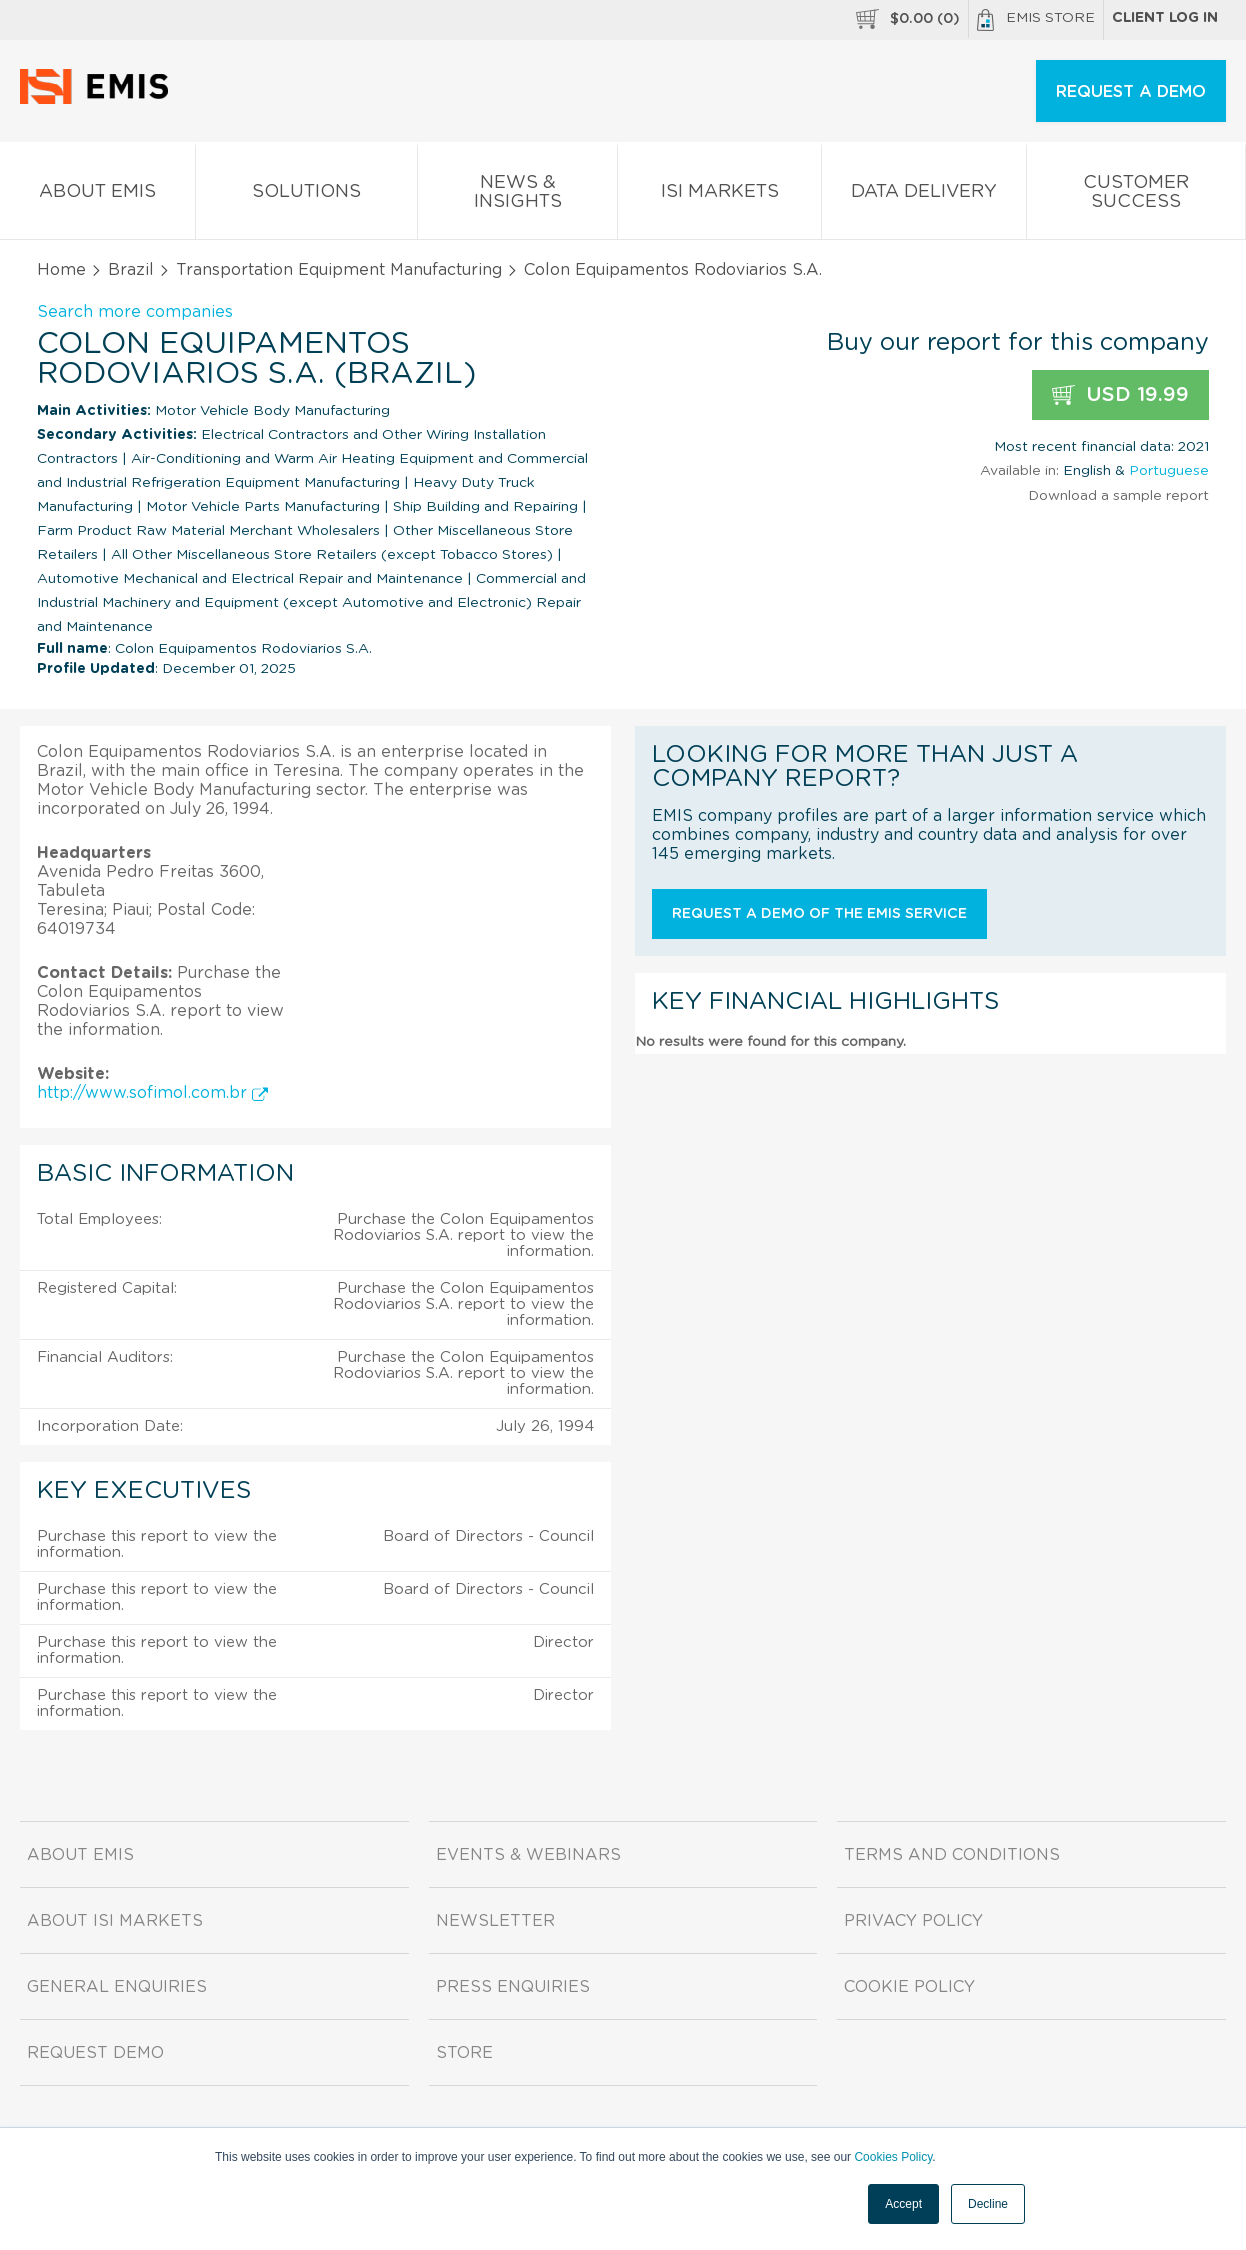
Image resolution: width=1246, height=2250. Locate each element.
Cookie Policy (909, 1987)
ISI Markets (719, 195)
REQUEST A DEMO (1131, 92)
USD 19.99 (1120, 395)
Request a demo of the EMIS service (819, 914)
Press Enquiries (513, 1987)
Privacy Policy (913, 1921)
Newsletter (495, 1921)
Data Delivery (924, 195)
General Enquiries (117, 1987)
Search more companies (135, 312)
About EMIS (97, 195)
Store (464, 2053)
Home (61, 270)
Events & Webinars (528, 1855)
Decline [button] (988, 2204)
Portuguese (1169, 471)
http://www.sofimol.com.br (152, 1093)
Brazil (131, 270)
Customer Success (1136, 196)
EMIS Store (1036, 20)
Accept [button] (903, 2204)
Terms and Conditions (952, 1855)
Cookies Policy (893, 2157)
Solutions (306, 195)
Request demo (95, 2053)
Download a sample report (1118, 496)
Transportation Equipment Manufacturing (339, 270)
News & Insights (518, 196)
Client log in (1165, 18)
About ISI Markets (115, 1921)
